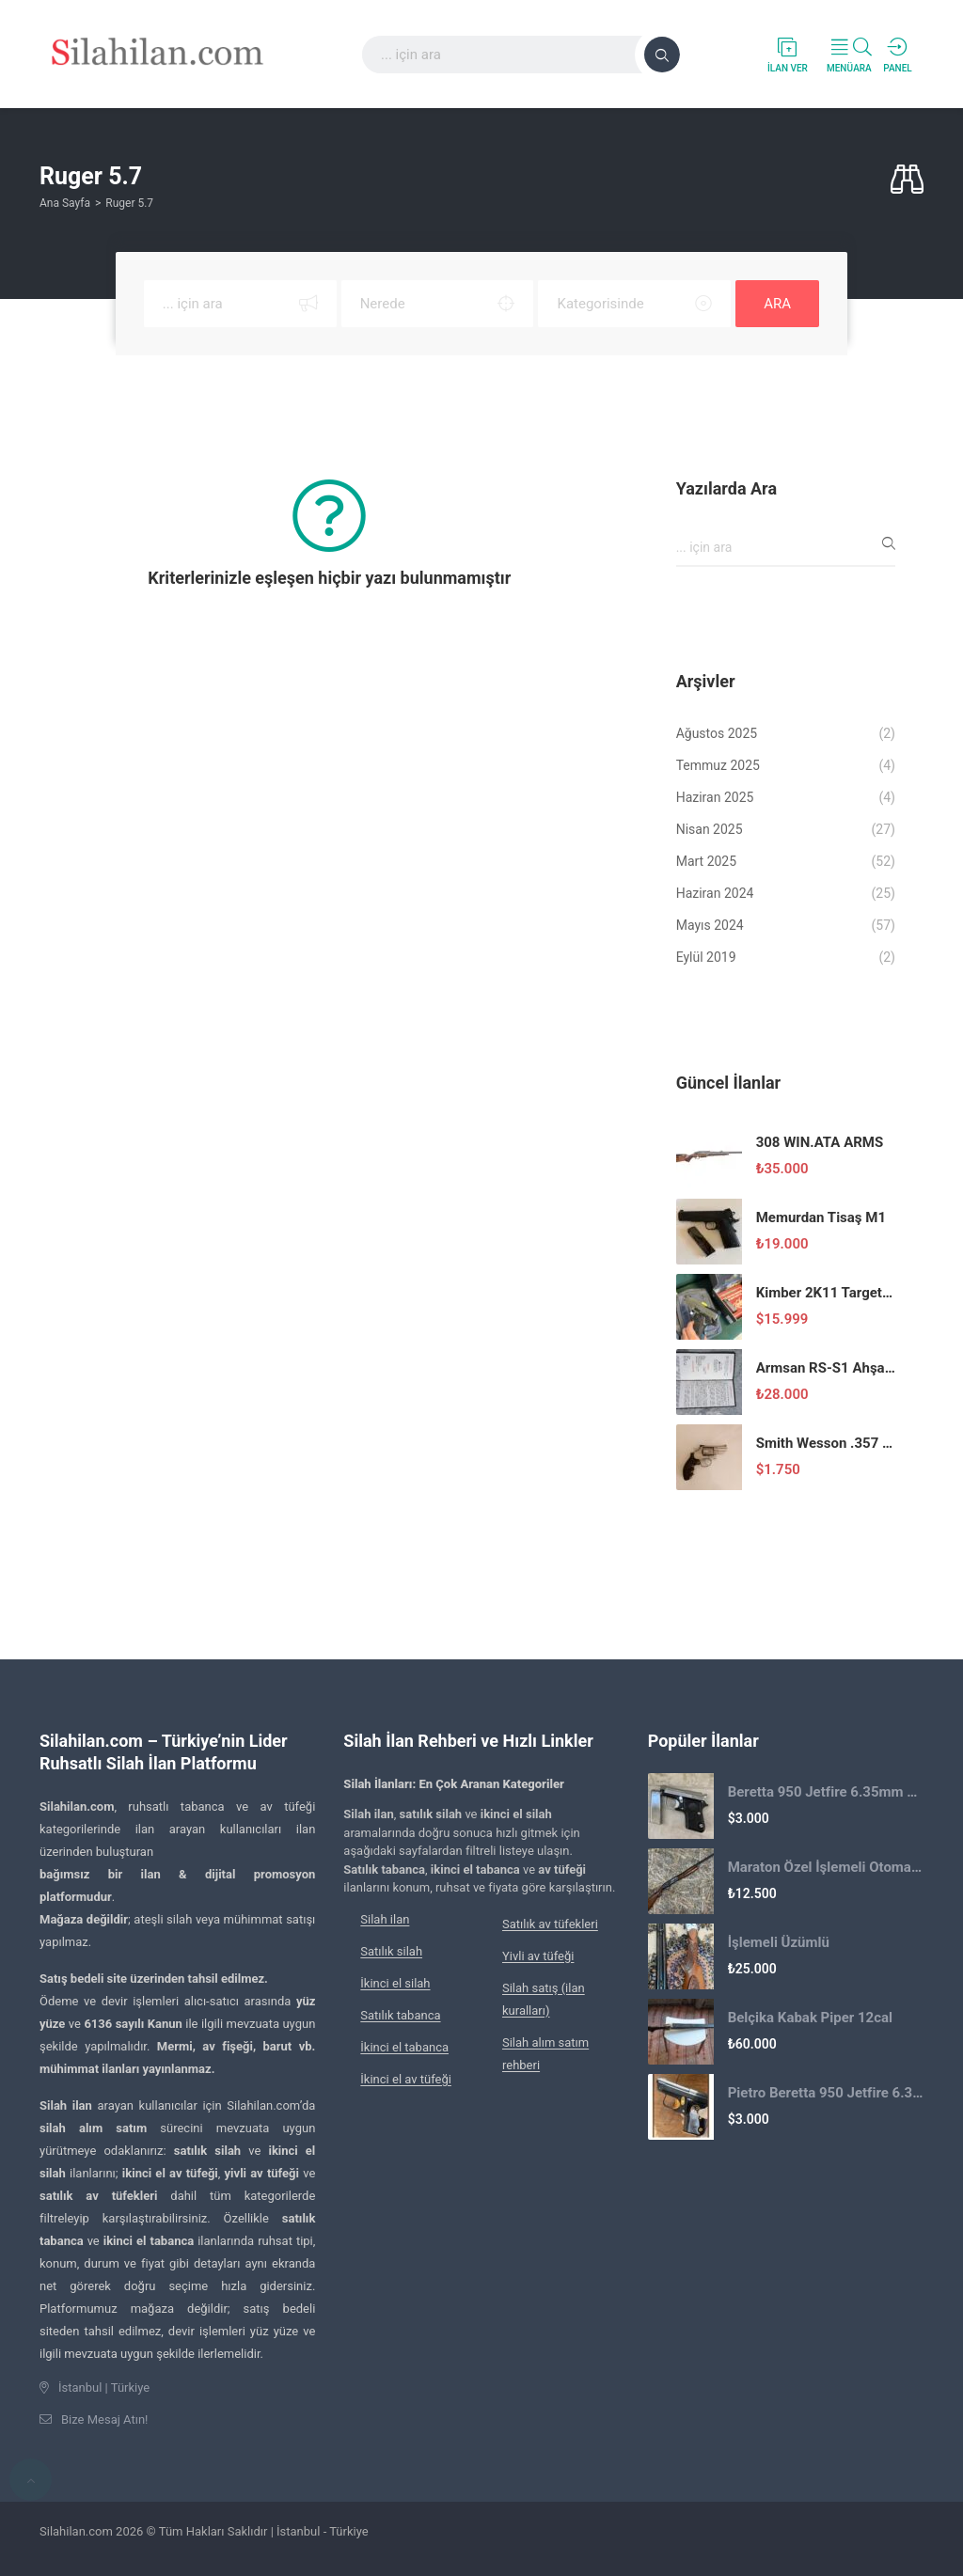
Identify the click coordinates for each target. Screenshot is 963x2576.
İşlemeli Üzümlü (778, 1942)
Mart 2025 (706, 861)
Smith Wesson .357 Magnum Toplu (825, 1443)
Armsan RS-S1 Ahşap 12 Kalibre (825, 1367)
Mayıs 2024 (710, 925)
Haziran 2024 (715, 893)
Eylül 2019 (706, 957)
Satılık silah (391, 1951)
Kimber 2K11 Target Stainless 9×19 (825, 1292)
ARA (777, 303)
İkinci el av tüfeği (405, 2079)
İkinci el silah (395, 1983)
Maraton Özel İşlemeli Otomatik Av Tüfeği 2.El (826, 1867)
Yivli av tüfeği (538, 1956)
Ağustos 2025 (717, 733)
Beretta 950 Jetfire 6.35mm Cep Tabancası (826, 1791)
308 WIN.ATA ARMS (820, 1142)
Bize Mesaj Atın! (104, 2419)
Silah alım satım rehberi (545, 2053)
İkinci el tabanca (404, 2047)
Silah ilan (384, 1919)
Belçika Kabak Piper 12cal (810, 2017)
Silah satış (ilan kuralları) (543, 1999)
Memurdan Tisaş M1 (821, 1217)
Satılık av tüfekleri (550, 1924)
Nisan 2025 (709, 829)
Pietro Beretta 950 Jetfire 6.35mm (826, 2092)
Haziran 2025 (715, 797)
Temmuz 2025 (718, 765)
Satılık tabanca (400, 2015)
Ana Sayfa (64, 203)
